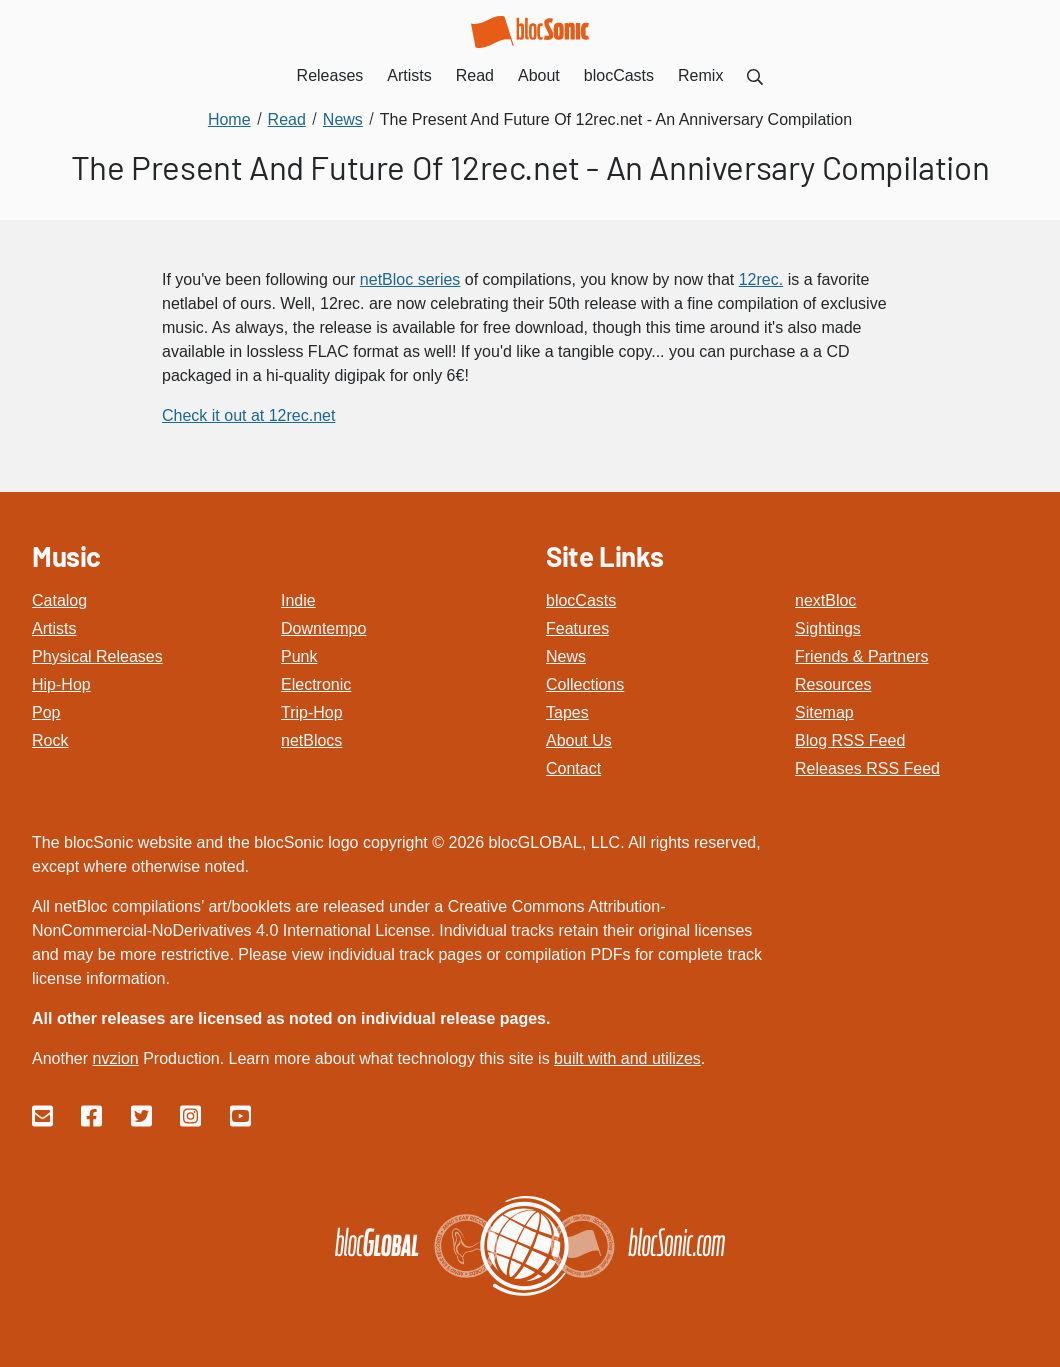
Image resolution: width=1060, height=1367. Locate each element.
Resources (833, 684)
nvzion (115, 1058)
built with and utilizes (627, 1058)
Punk (299, 656)
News (566, 656)
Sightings (828, 628)
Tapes (567, 712)
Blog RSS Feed (850, 740)
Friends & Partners (861, 656)
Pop (46, 712)
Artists (54, 628)
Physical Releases (97, 656)
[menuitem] (755, 75)
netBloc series (410, 279)
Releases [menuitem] (330, 75)
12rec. (761, 279)
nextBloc (825, 600)
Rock (50, 740)
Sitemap (824, 712)
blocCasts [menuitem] (619, 75)
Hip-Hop (61, 684)
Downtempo (323, 628)
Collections (585, 684)
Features (577, 628)
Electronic (316, 684)
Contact (573, 768)
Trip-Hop (312, 712)
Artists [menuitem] (409, 75)
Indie (298, 600)
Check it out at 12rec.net (248, 415)
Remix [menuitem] (700, 75)
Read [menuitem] (475, 75)
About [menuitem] (539, 75)
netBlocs (311, 740)
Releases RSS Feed (867, 768)
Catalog (59, 600)
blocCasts (581, 600)
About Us (579, 740)
